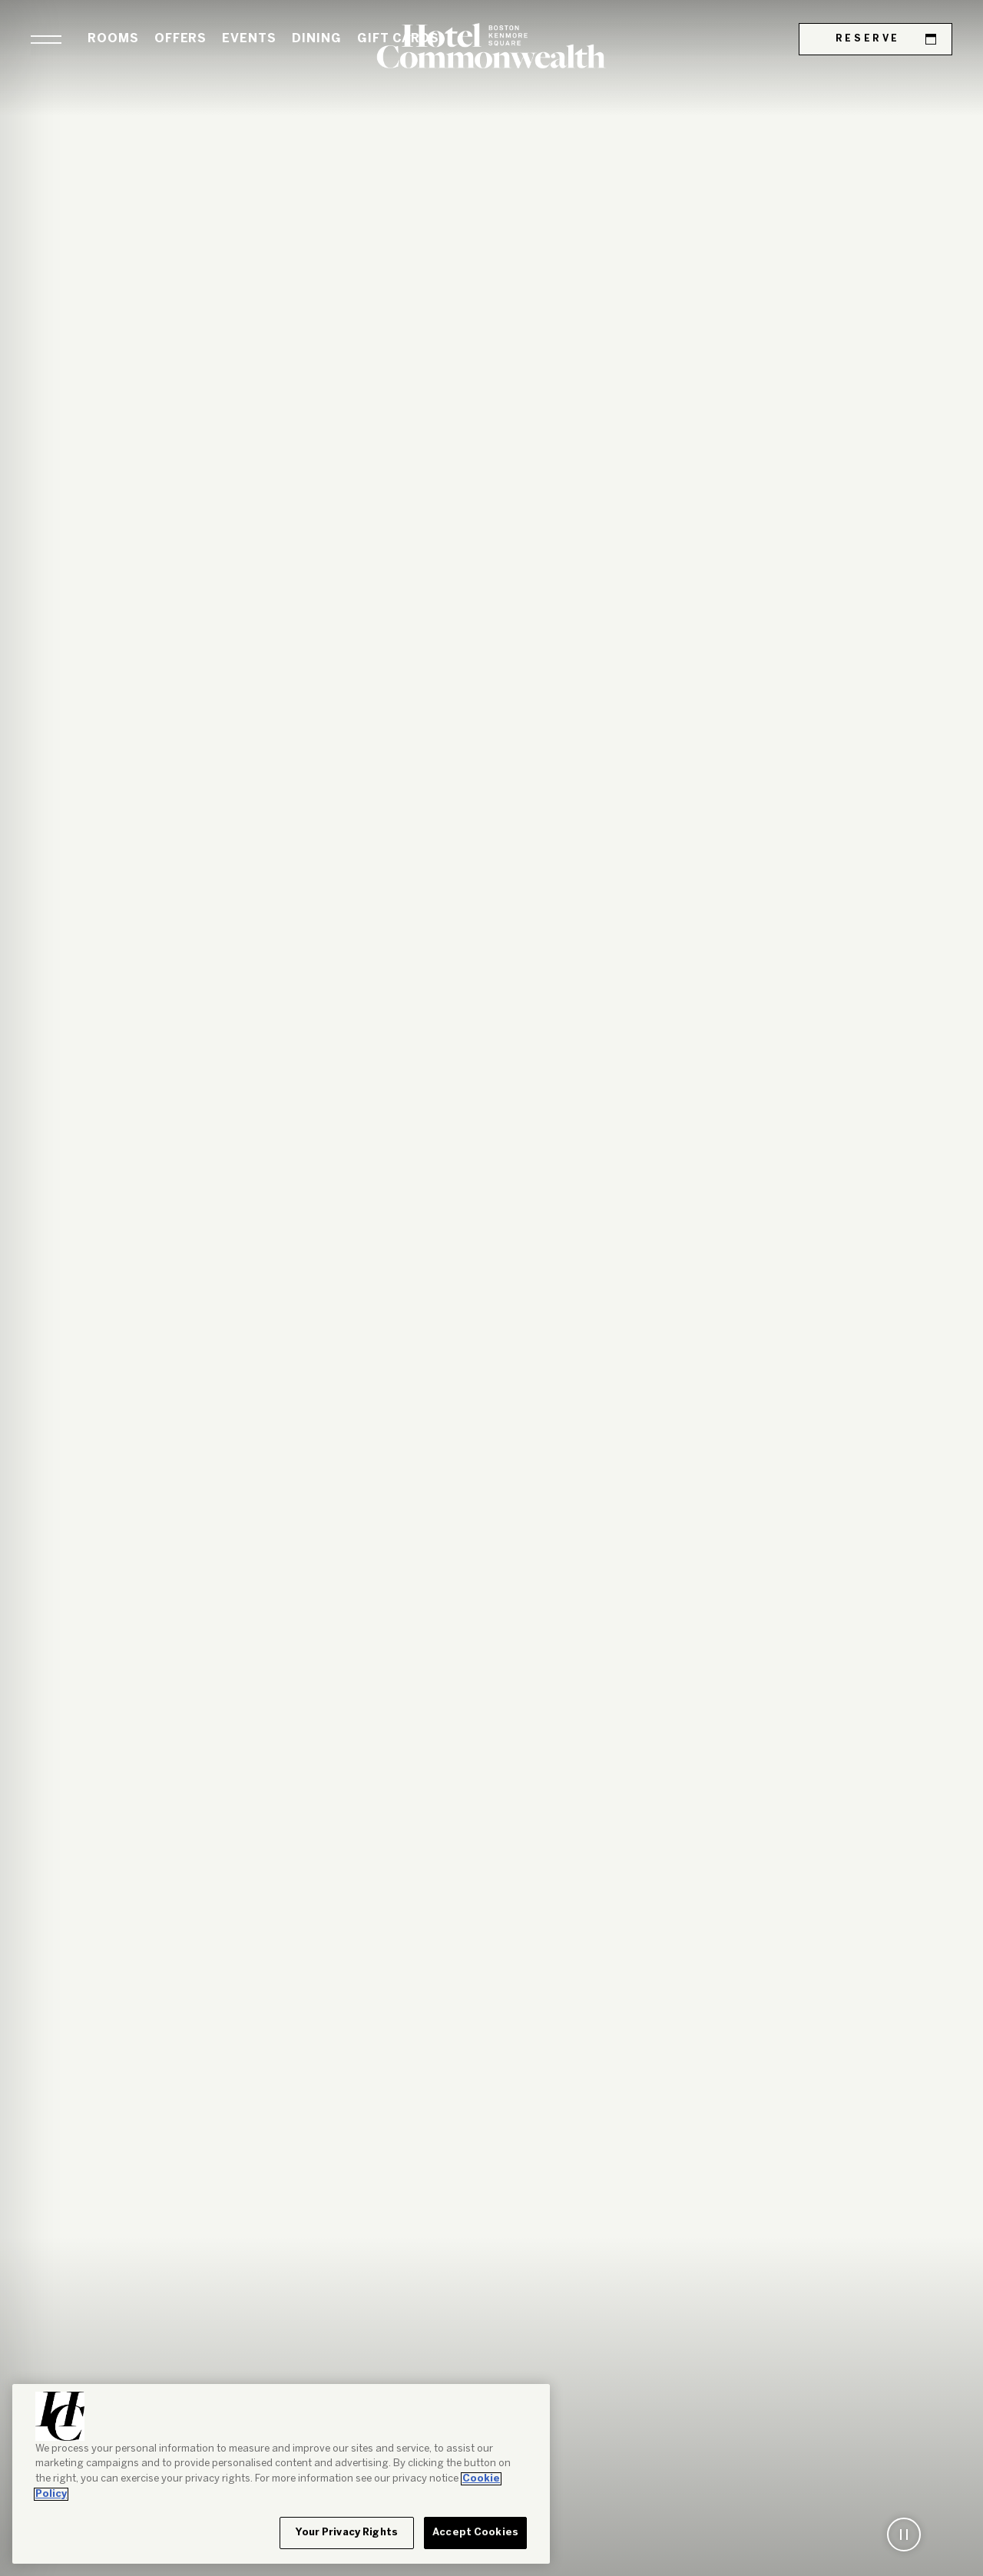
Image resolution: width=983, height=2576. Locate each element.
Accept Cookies (475, 2533)
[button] (46, 39)
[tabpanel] (491, 1288)
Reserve (886, 39)
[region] (281, 2474)
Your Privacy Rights (346, 2533)
